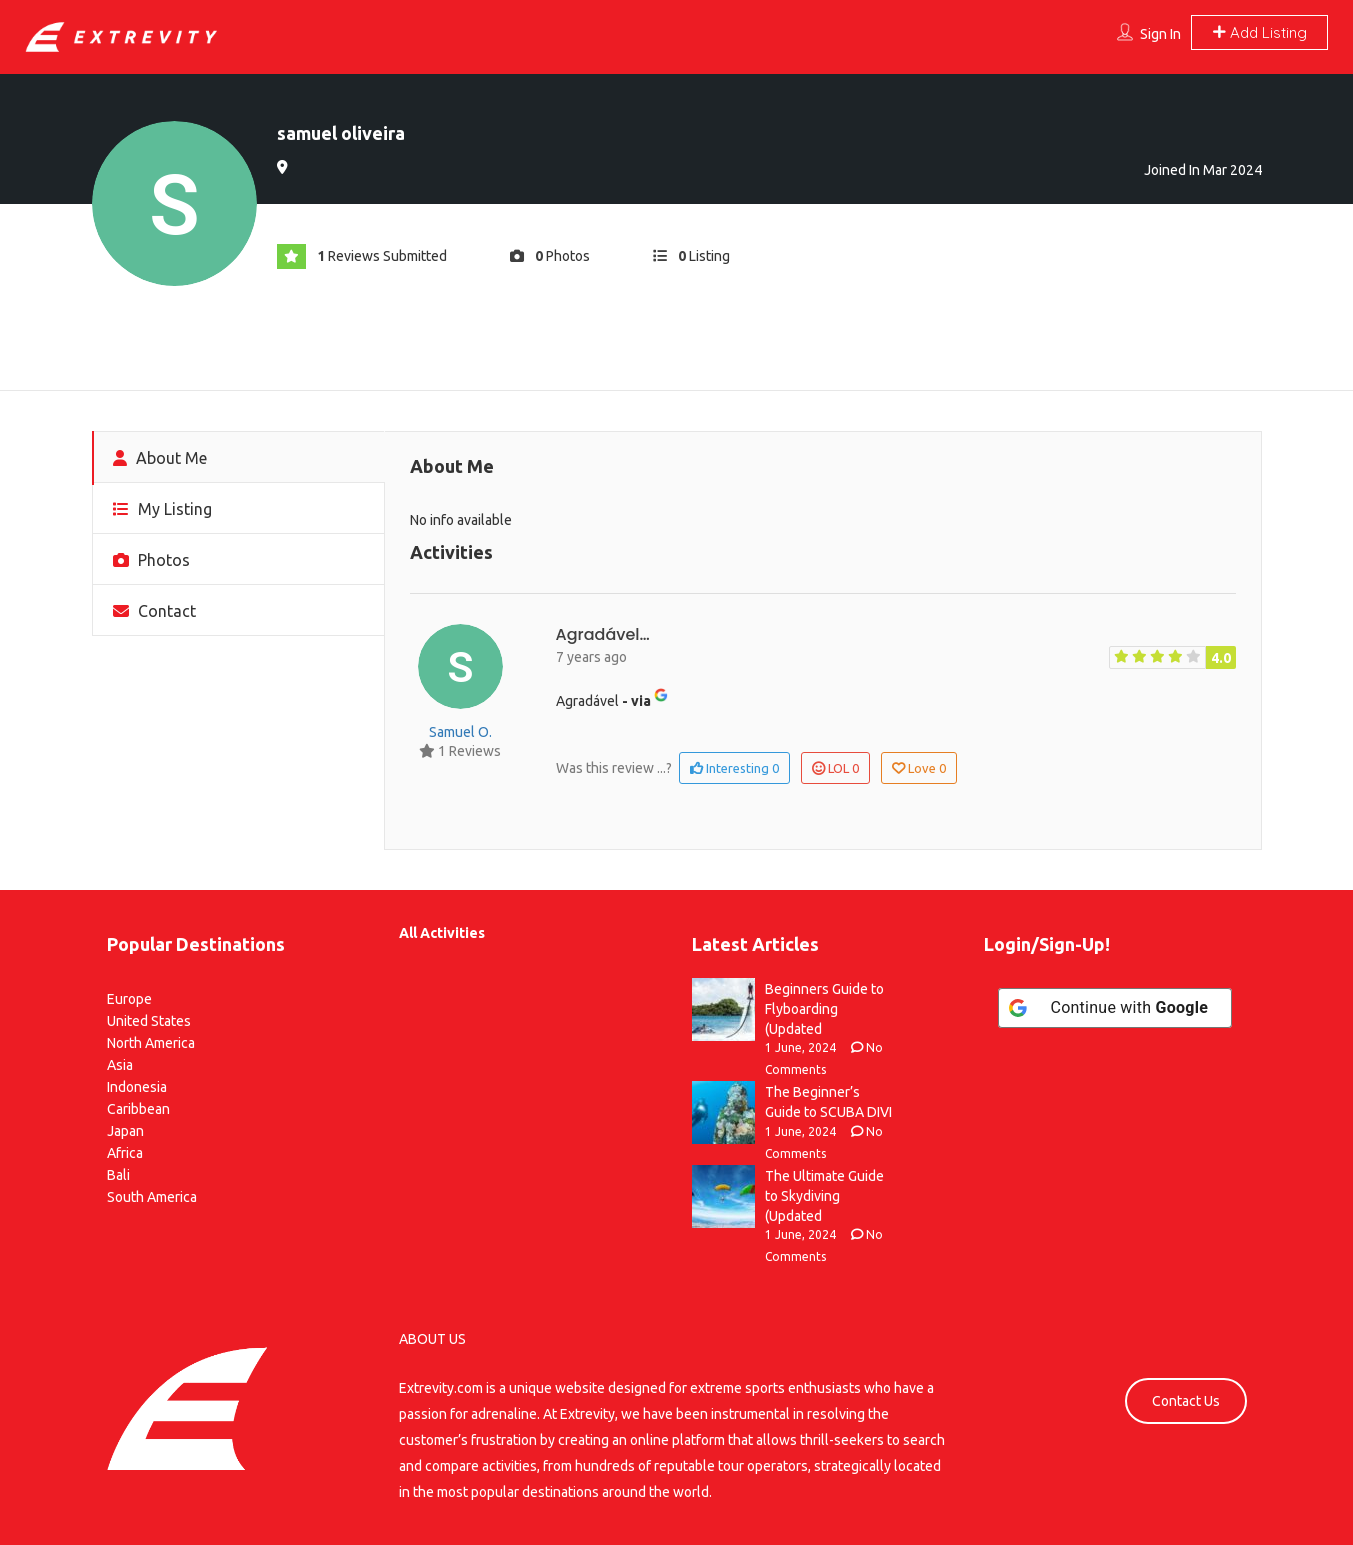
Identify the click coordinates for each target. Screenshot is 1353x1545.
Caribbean (138, 1109)
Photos (151, 560)
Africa (125, 1153)
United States (149, 1021)
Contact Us (1186, 1401)
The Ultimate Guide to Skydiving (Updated (824, 1196)
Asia (120, 1065)
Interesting (734, 768)
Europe (129, 999)
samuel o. (460, 732)
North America (151, 1043)
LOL (835, 768)
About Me (160, 458)
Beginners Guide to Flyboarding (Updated (824, 1009)
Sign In (1160, 34)
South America (152, 1197)
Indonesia (137, 1087)
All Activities (442, 933)
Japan (125, 1131)
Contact (154, 611)
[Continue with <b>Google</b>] (1115, 1008)
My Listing (162, 509)
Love (919, 768)
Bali (118, 1175)
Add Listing (1259, 32)
